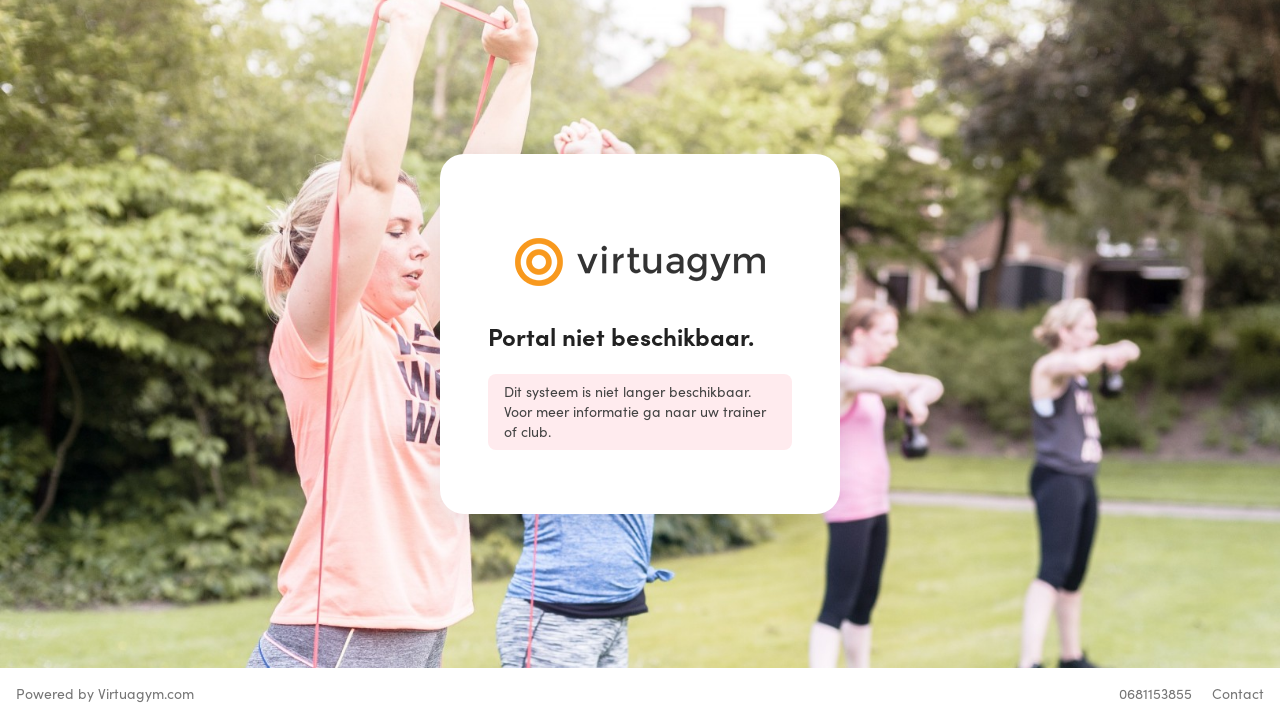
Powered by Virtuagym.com (105, 693)
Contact (1238, 693)
